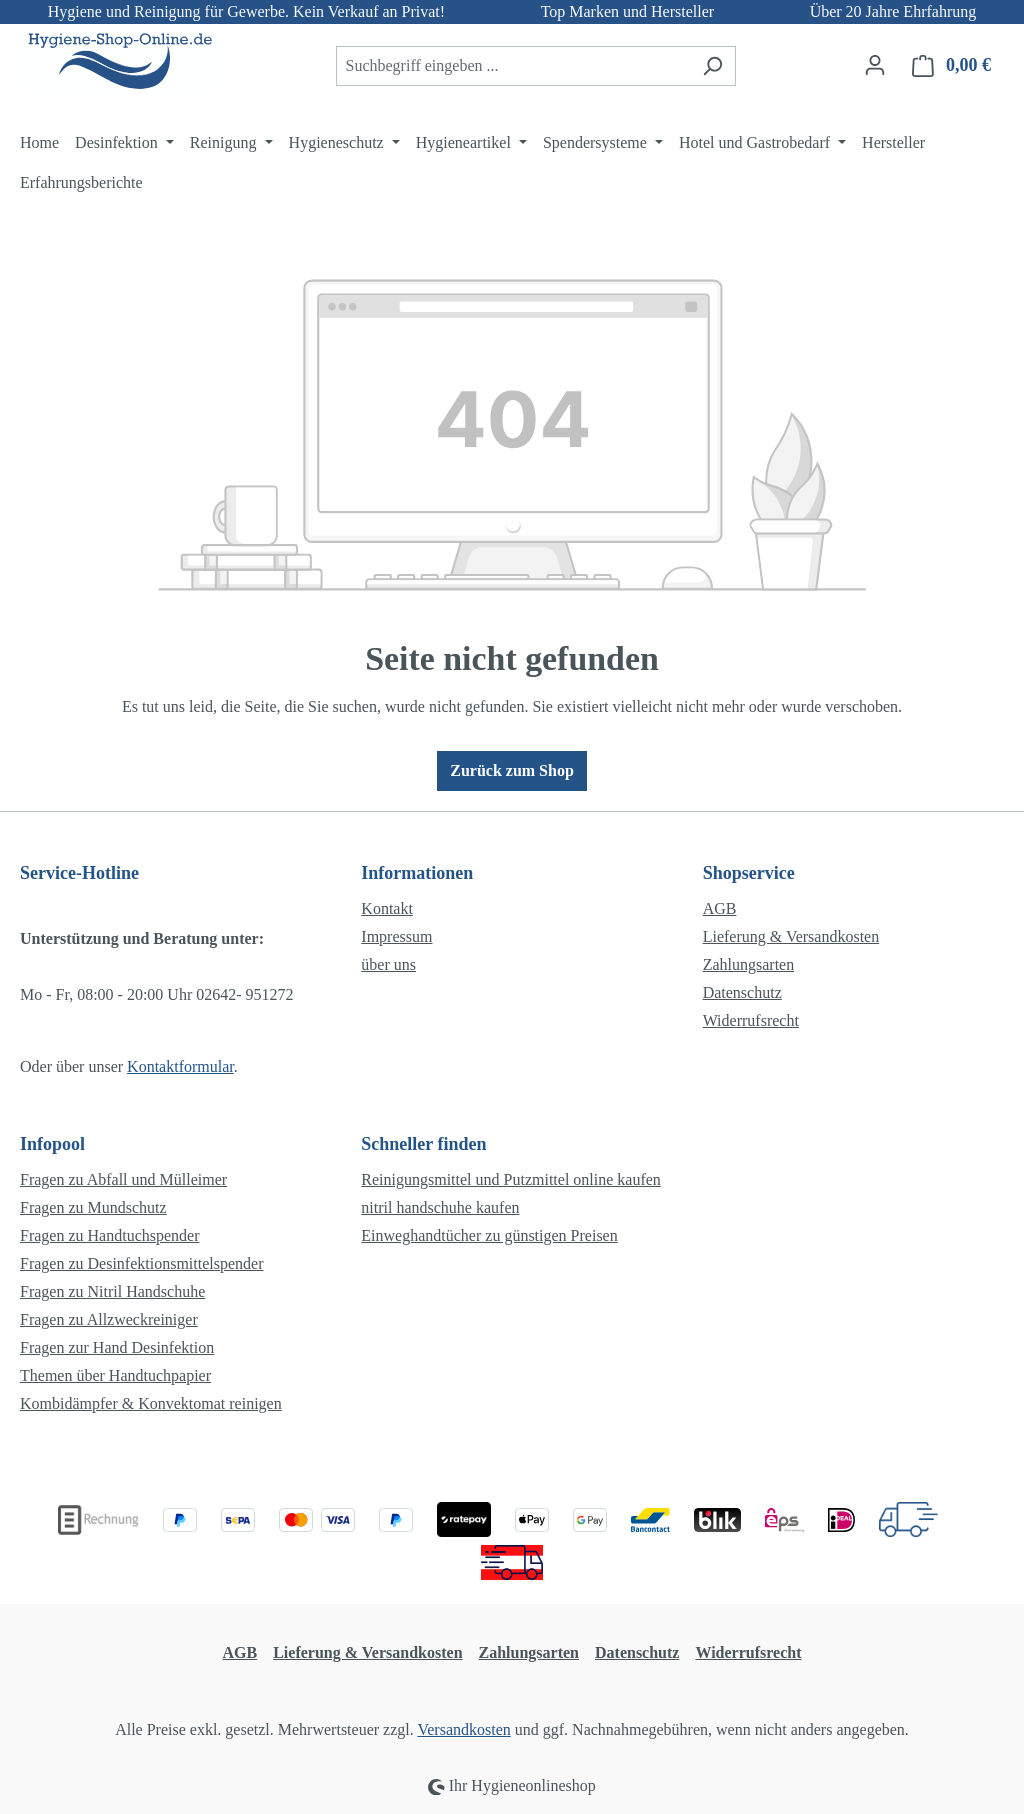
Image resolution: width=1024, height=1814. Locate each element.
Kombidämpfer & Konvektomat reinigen (151, 1403)
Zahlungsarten (749, 964)
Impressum (396, 936)
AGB (720, 908)
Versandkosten (463, 1729)
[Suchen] (712, 66)
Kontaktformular (180, 1066)
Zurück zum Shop (512, 770)
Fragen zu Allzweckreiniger (109, 1319)
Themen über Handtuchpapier (115, 1375)
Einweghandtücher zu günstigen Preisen (489, 1235)
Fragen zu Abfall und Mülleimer (123, 1179)
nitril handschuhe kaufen (440, 1207)
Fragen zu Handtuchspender (110, 1235)
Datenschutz (742, 992)
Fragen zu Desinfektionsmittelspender (142, 1263)
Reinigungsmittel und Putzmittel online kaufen (511, 1179)
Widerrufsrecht (751, 1020)
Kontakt (387, 908)
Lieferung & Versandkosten (791, 936)
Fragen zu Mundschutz (93, 1207)
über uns (388, 964)
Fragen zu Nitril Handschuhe (112, 1291)
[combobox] (513, 66)
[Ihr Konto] (875, 65)
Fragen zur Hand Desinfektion (117, 1347)
